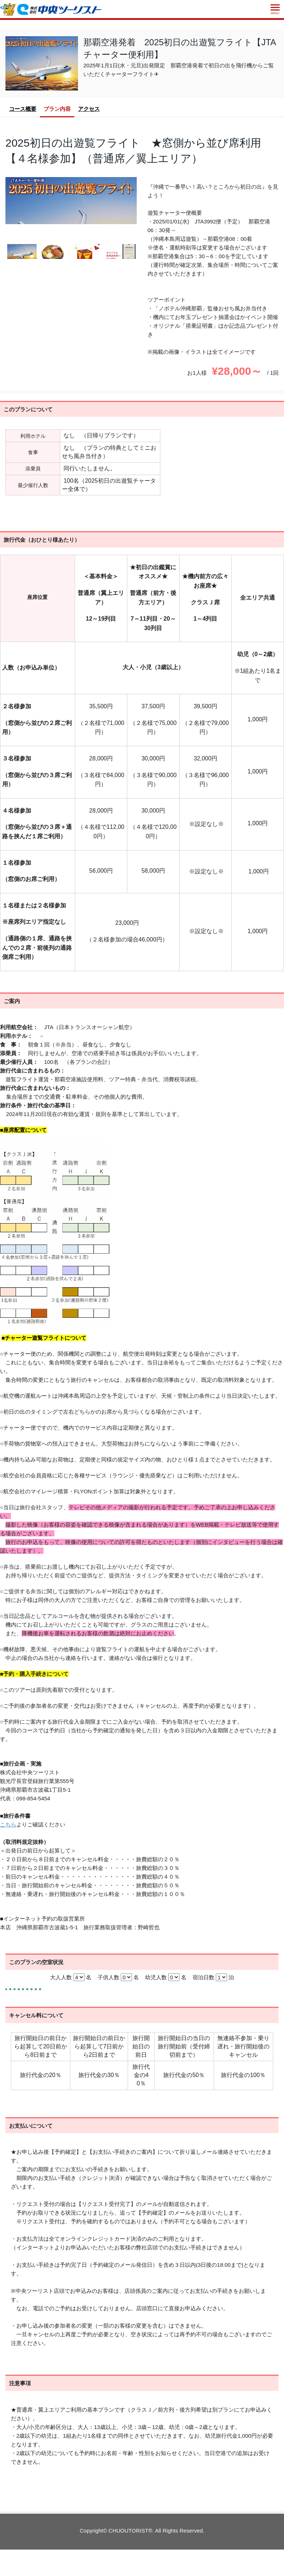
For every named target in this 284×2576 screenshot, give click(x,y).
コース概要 (22, 109)
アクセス (89, 109)
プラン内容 (57, 109)
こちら (8, 1824)
